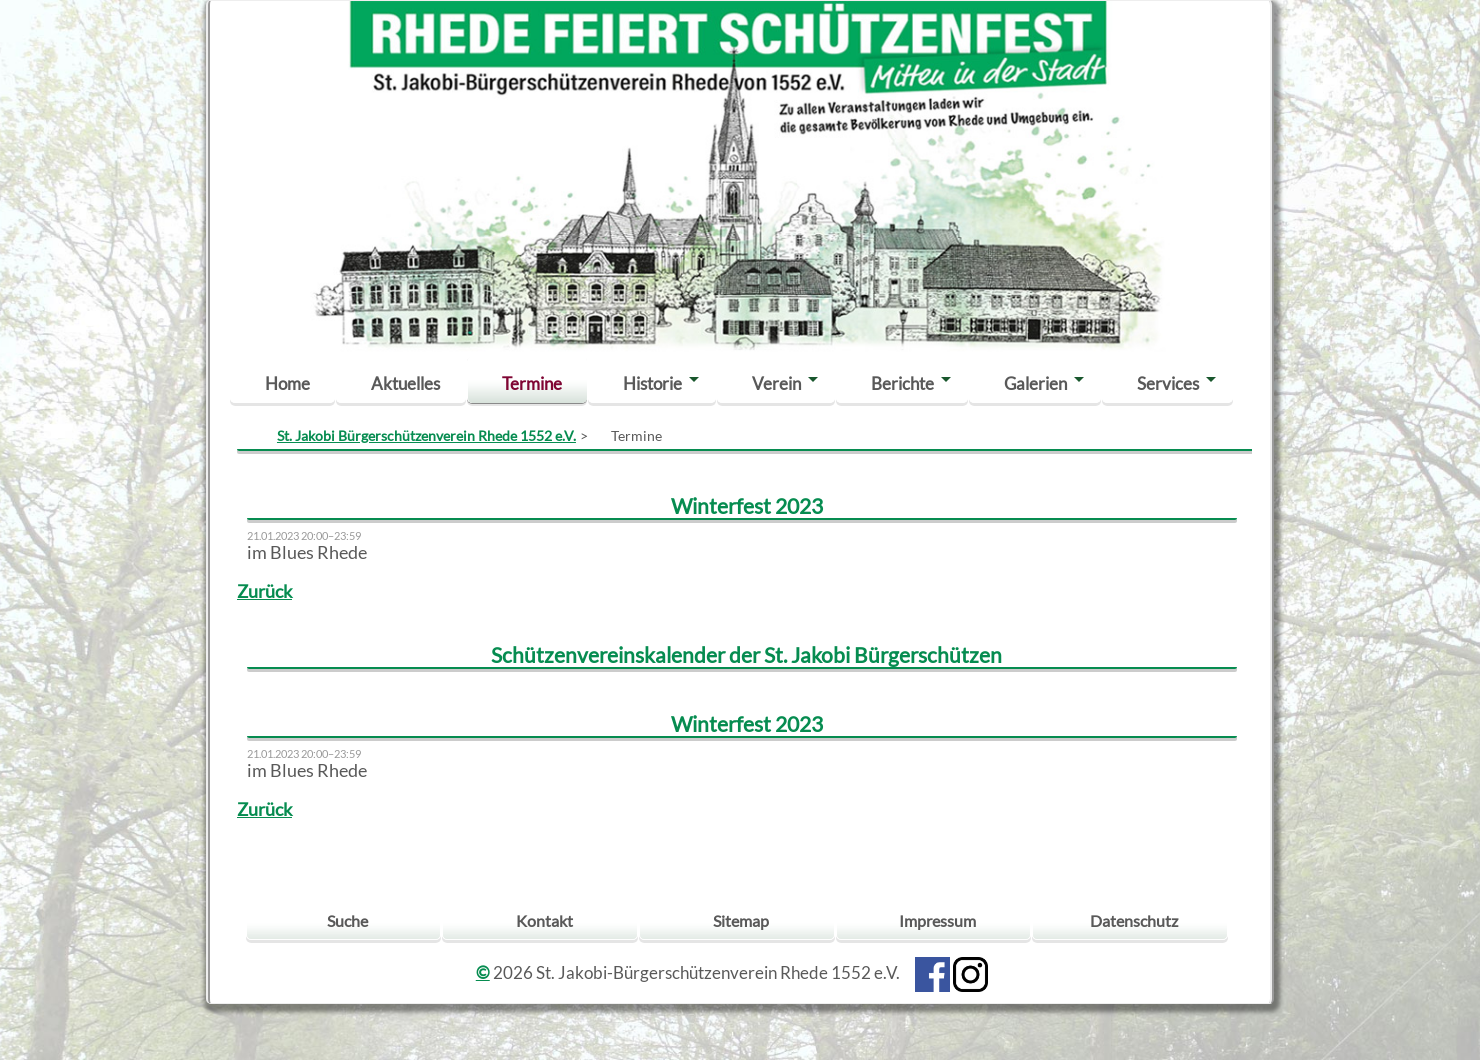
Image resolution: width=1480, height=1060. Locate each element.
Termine (532, 383)
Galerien (1035, 383)
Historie (652, 383)
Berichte (902, 383)
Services (1168, 383)
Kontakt (544, 920)
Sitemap (741, 920)
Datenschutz (1134, 920)
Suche (347, 920)
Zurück (264, 591)
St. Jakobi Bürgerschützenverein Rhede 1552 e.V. (426, 435)
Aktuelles (405, 383)
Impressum (937, 920)
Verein (776, 383)
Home (287, 383)
